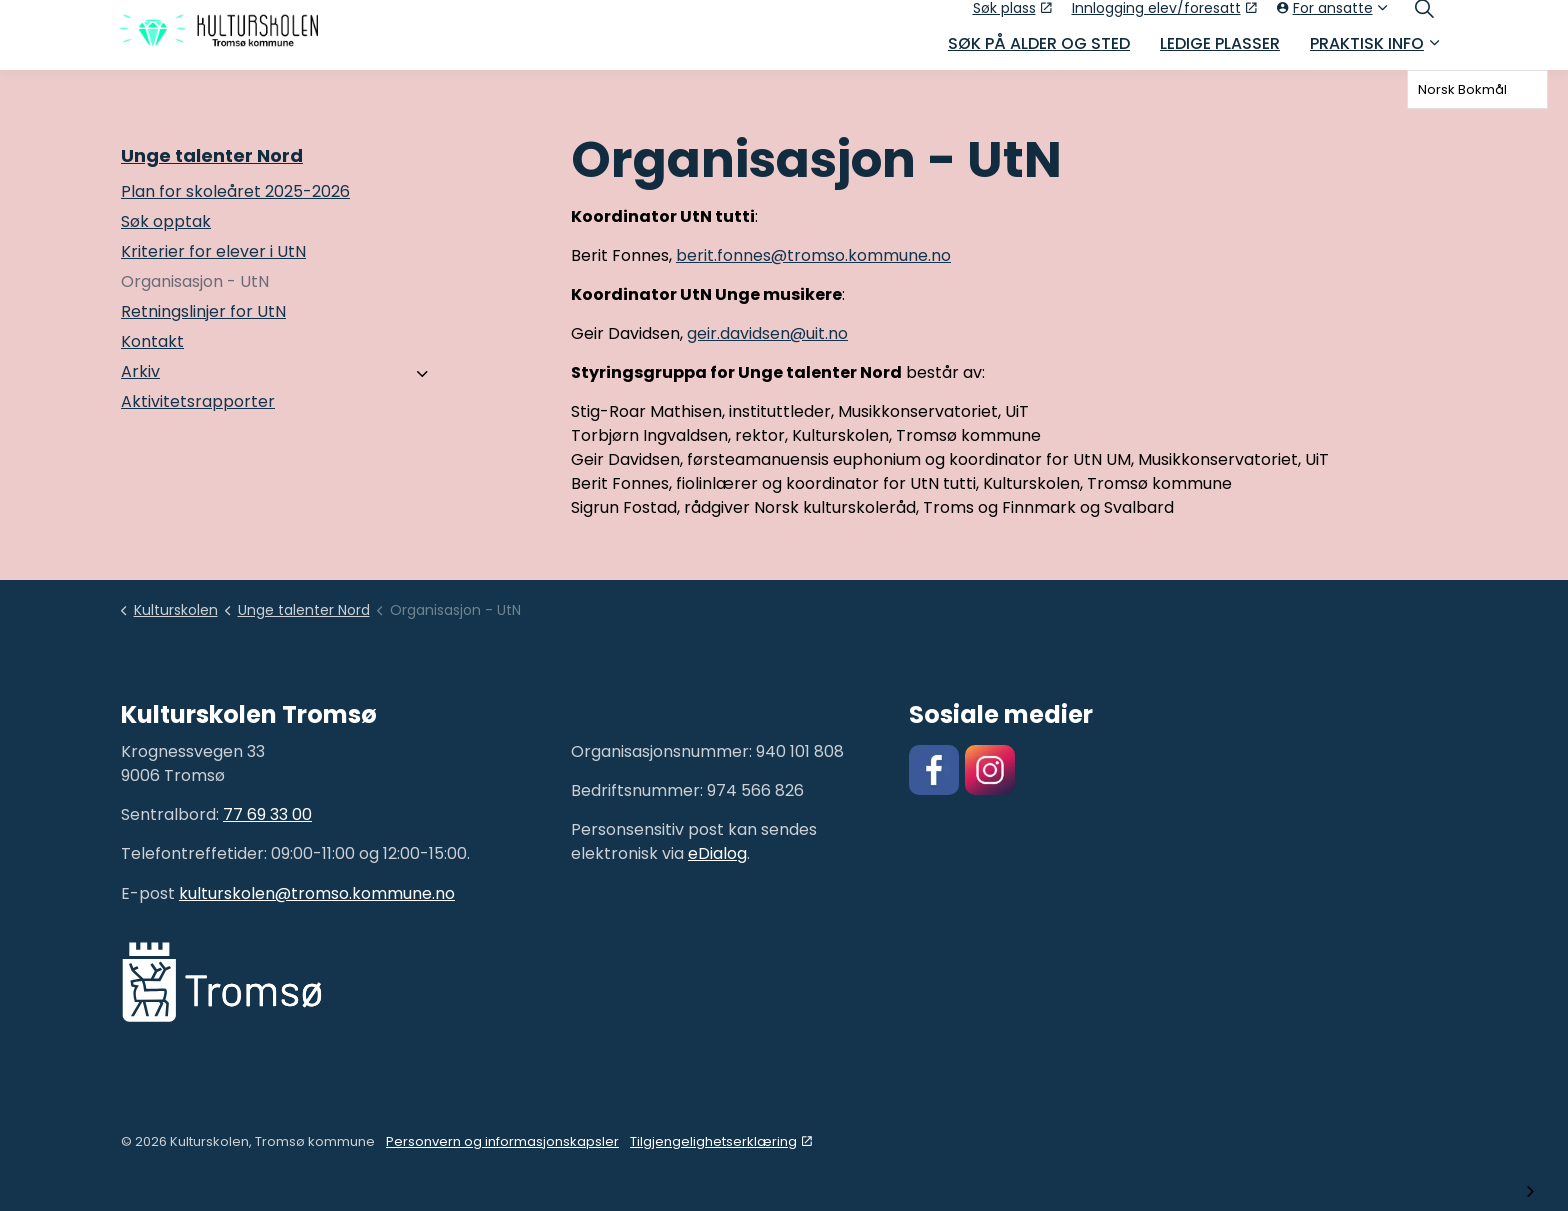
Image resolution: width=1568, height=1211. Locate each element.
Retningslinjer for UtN (203, 311)
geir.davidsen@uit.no (767, 333)
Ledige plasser (1220, 52)
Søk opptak (166, 221)
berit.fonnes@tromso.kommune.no (813, 255)
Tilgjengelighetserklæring (721, 1141)
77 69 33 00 (267, 814)
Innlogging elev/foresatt (1164, 17)
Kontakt (152, 341)
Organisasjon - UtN (195, 281)
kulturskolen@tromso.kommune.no (317, 893)
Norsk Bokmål (1462, 89)
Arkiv (140, 371)
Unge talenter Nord (212, 155)
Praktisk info (1367, 52)
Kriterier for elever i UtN (213, 251)
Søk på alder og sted (1039, 52)
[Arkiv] (423, 374)
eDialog (717, 853)
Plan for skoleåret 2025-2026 (235, 191)
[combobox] (1477, 89)
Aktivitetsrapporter (198, 401)
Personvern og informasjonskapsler (502, 1141)
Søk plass (1012, 17)
